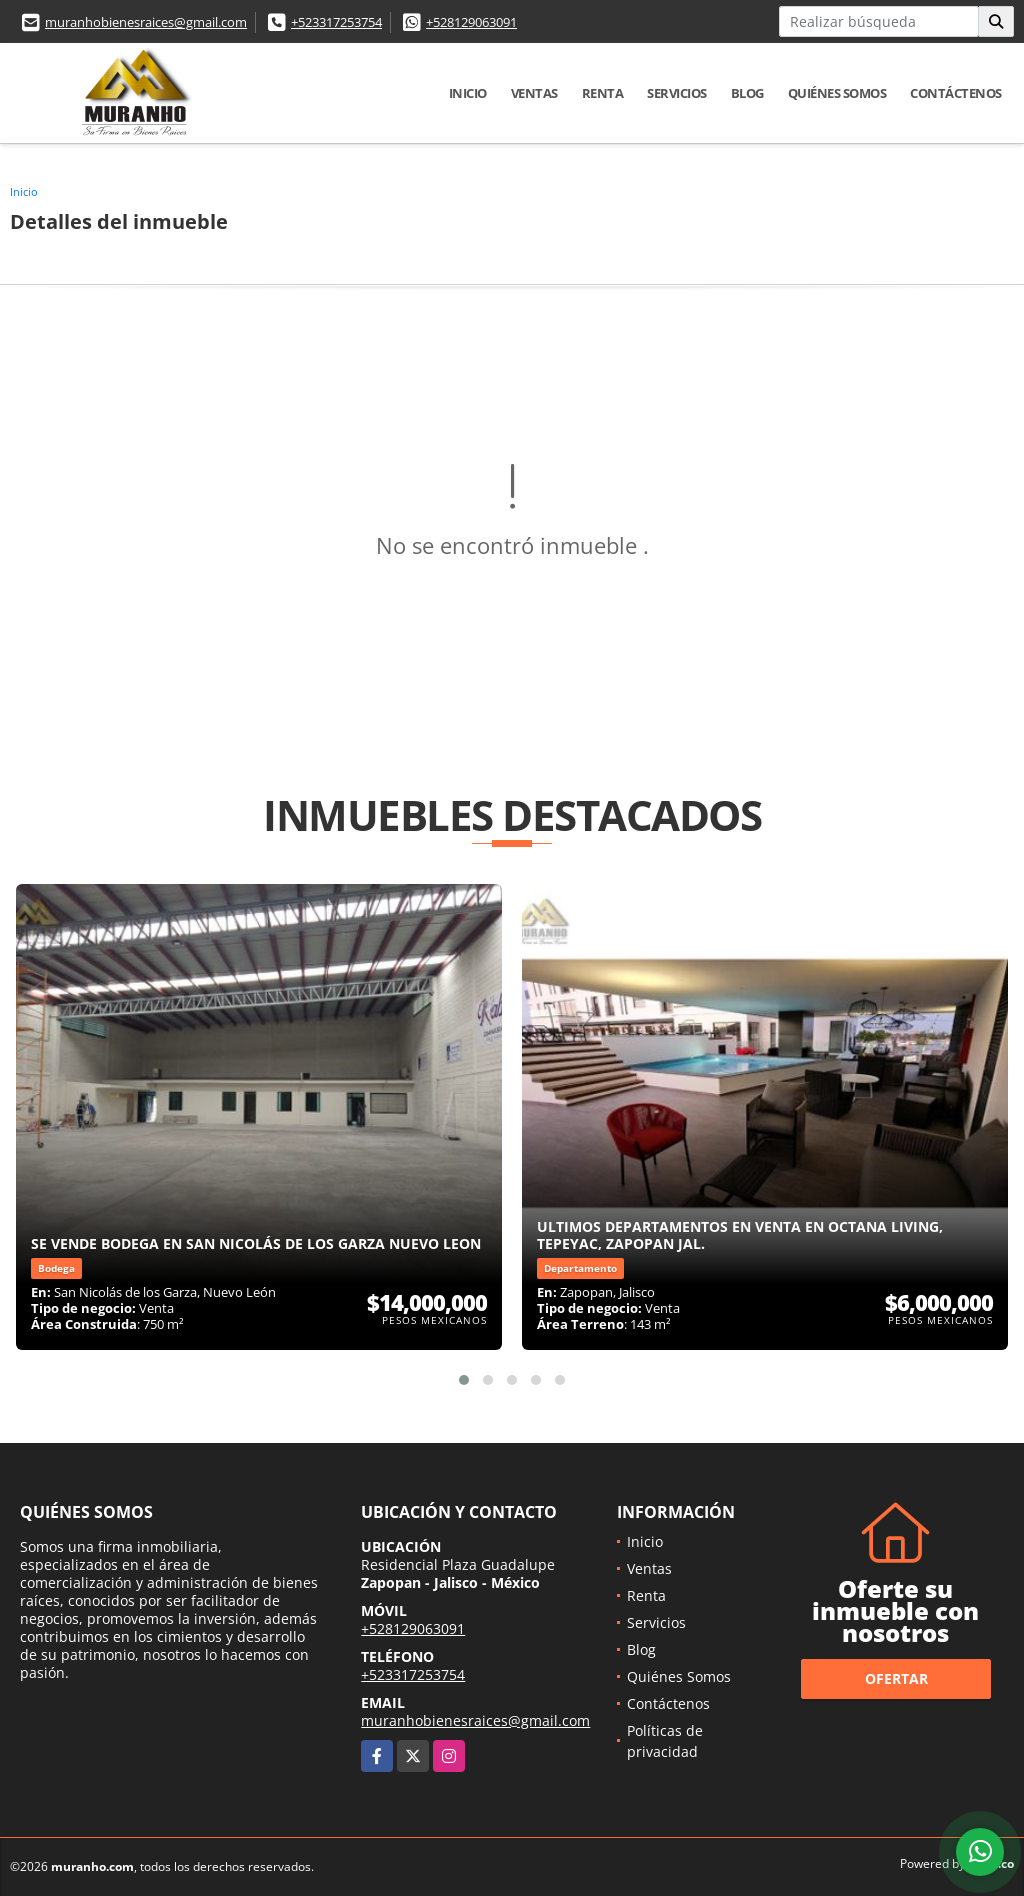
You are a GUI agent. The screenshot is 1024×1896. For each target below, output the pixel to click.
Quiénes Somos (837, 93)
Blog (747, 93)
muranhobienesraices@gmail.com (146, 22)
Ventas (534, 93)
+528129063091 (471, 22)
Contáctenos (956, 93)
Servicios (677, 93)
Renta (603, 93)
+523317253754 (336, 22)
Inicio (468, 93)
